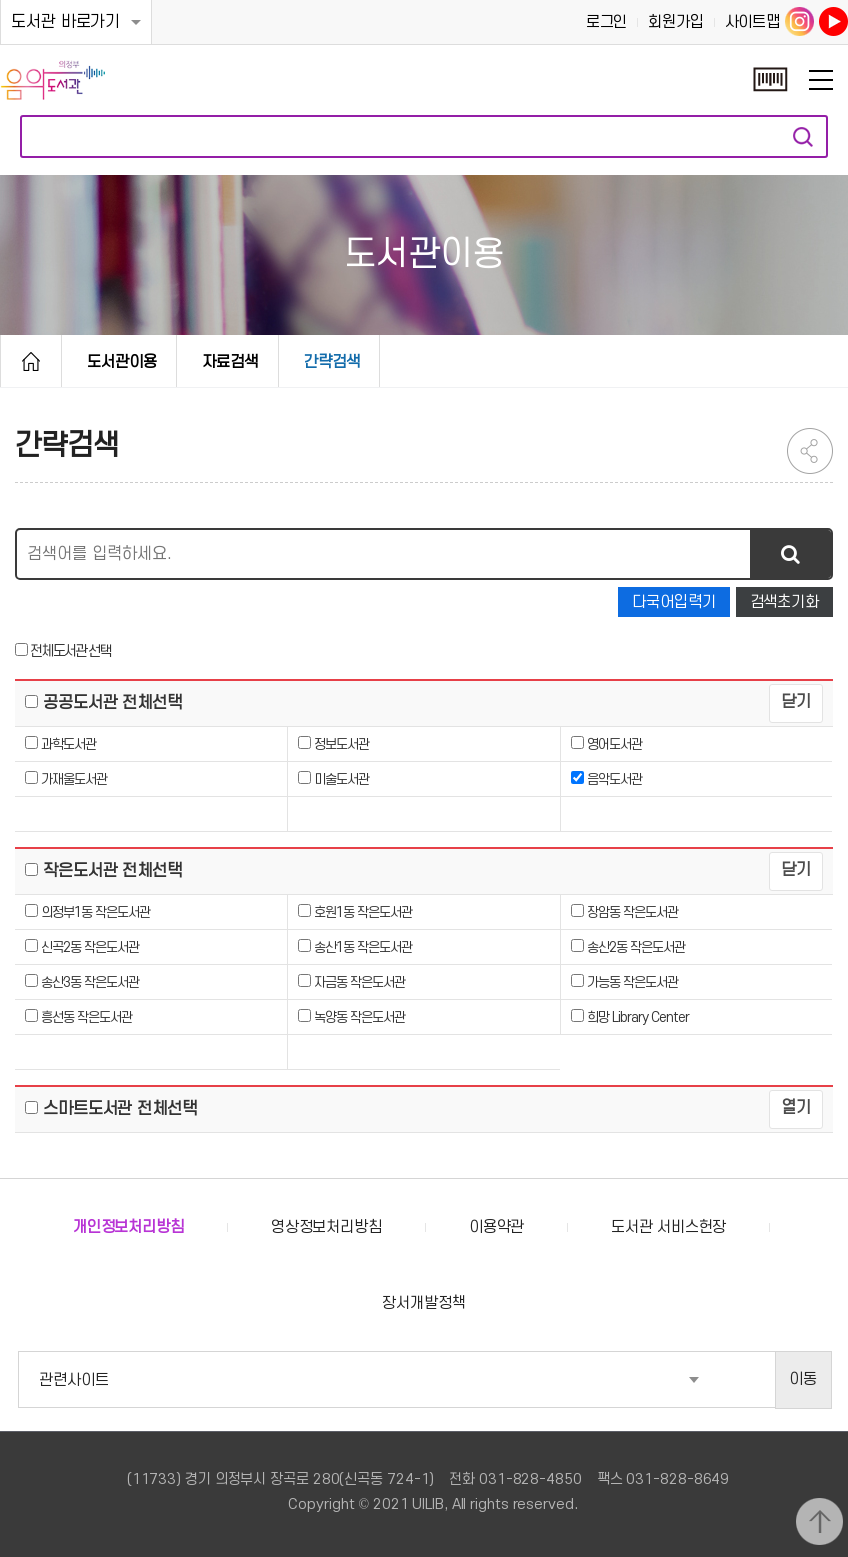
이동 (803, 1379)
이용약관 (497, 1227)
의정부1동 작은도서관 (95, 912)
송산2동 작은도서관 (636, 947)
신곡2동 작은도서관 (90, 947)
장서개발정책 (423, 1303)
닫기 (796, 702)
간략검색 (332, 362)
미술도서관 (341, 779)
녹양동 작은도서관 (359, 1017)
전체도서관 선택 (69, 651)
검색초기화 (785, 602)
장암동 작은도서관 (632, 912)
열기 (796, 1108)
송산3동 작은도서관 (90, 982)
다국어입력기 (673, 602)
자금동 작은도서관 (359, 982)
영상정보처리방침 (326, 1227)
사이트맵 (753, 22)
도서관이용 (122, 362)
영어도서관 (614, 744)
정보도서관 (341, 744)
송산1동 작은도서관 (363, 947)
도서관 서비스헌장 (668, 1227)
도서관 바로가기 (65, 22)
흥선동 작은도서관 (86, 1017)
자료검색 (803, 136)
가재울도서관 (74, 779)
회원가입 (676, 22)
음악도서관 (614, 779)
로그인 (607, 22)
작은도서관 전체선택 (110, 871)
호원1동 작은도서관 (363, 912)
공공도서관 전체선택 (110, 703)
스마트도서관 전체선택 (117, 1109)
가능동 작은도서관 (632, 982)
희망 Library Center (638, 1017)
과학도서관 (68, 744)
